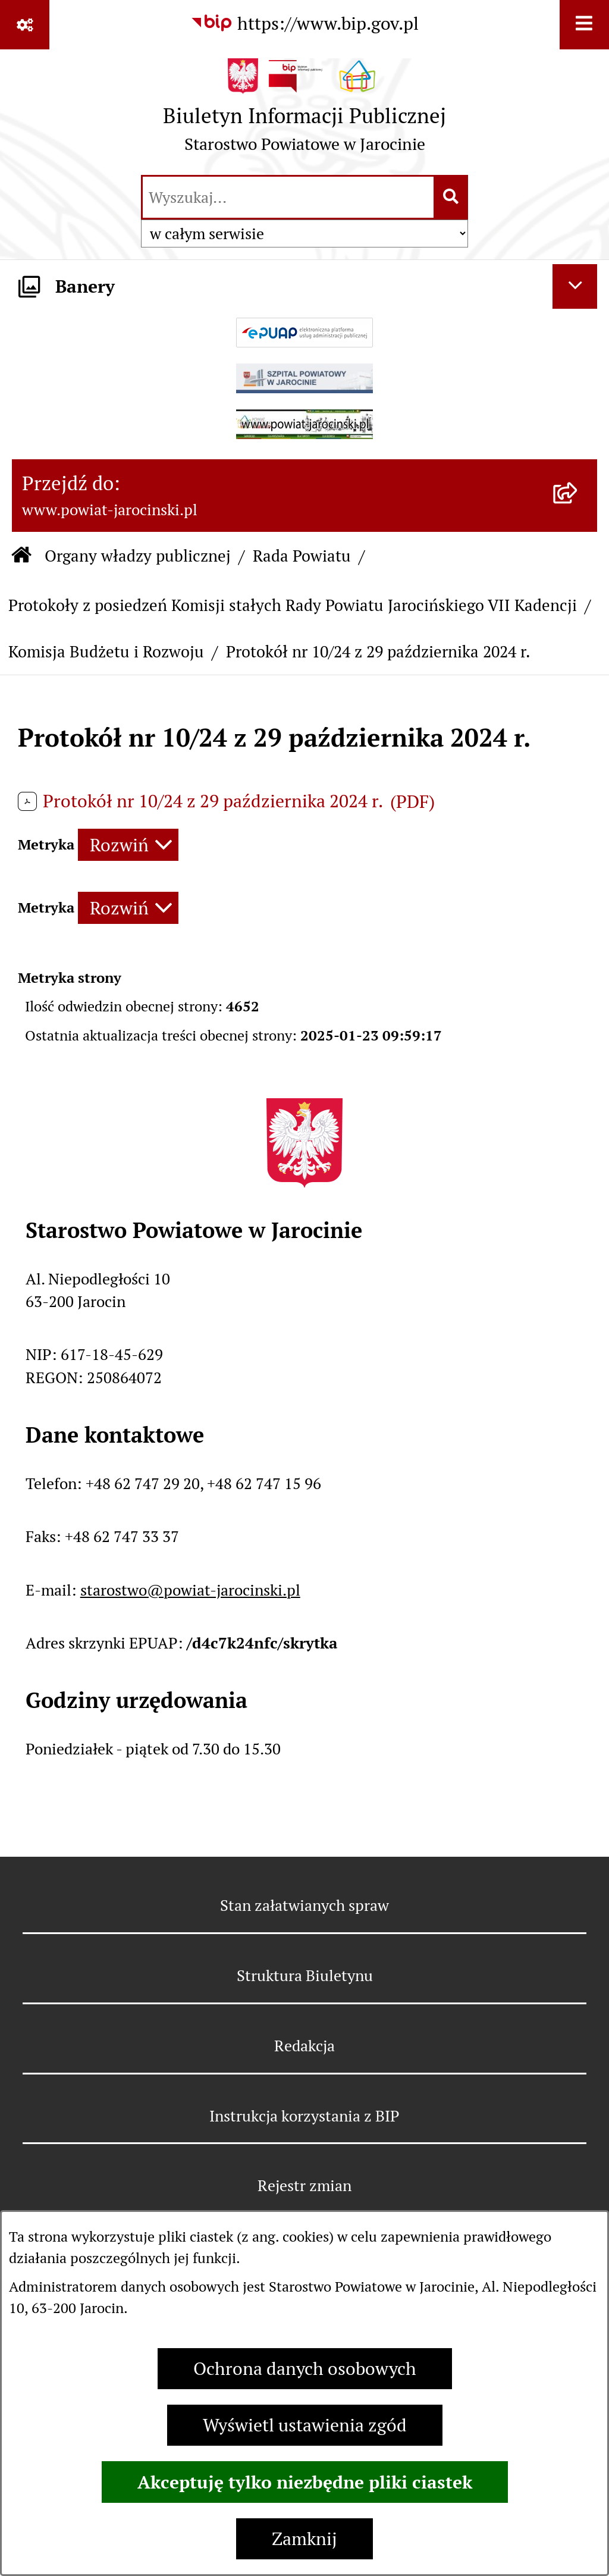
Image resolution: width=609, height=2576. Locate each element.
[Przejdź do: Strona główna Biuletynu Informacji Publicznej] (21, 557)
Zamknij (304, 2538)
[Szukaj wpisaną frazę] (451, 197)
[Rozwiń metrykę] (128, 845)
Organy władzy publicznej (138, 556)
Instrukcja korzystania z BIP (304, 2116)
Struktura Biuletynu (305, 1975)
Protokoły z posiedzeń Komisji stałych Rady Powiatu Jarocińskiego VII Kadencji (292, 605)
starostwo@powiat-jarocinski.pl (190, 1590)
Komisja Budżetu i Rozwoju (106, 651)
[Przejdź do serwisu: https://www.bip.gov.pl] (304, 23)
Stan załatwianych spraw (304, 1905)
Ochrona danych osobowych (304, 2368)
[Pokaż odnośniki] (24, 24)
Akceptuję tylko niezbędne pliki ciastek (304, 2482)
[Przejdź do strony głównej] (304, 110)
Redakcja (304, 2045)
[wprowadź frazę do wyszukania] (288, 197)
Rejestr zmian (304, 2185)
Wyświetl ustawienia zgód (305, 2425)
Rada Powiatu (302, 556)
